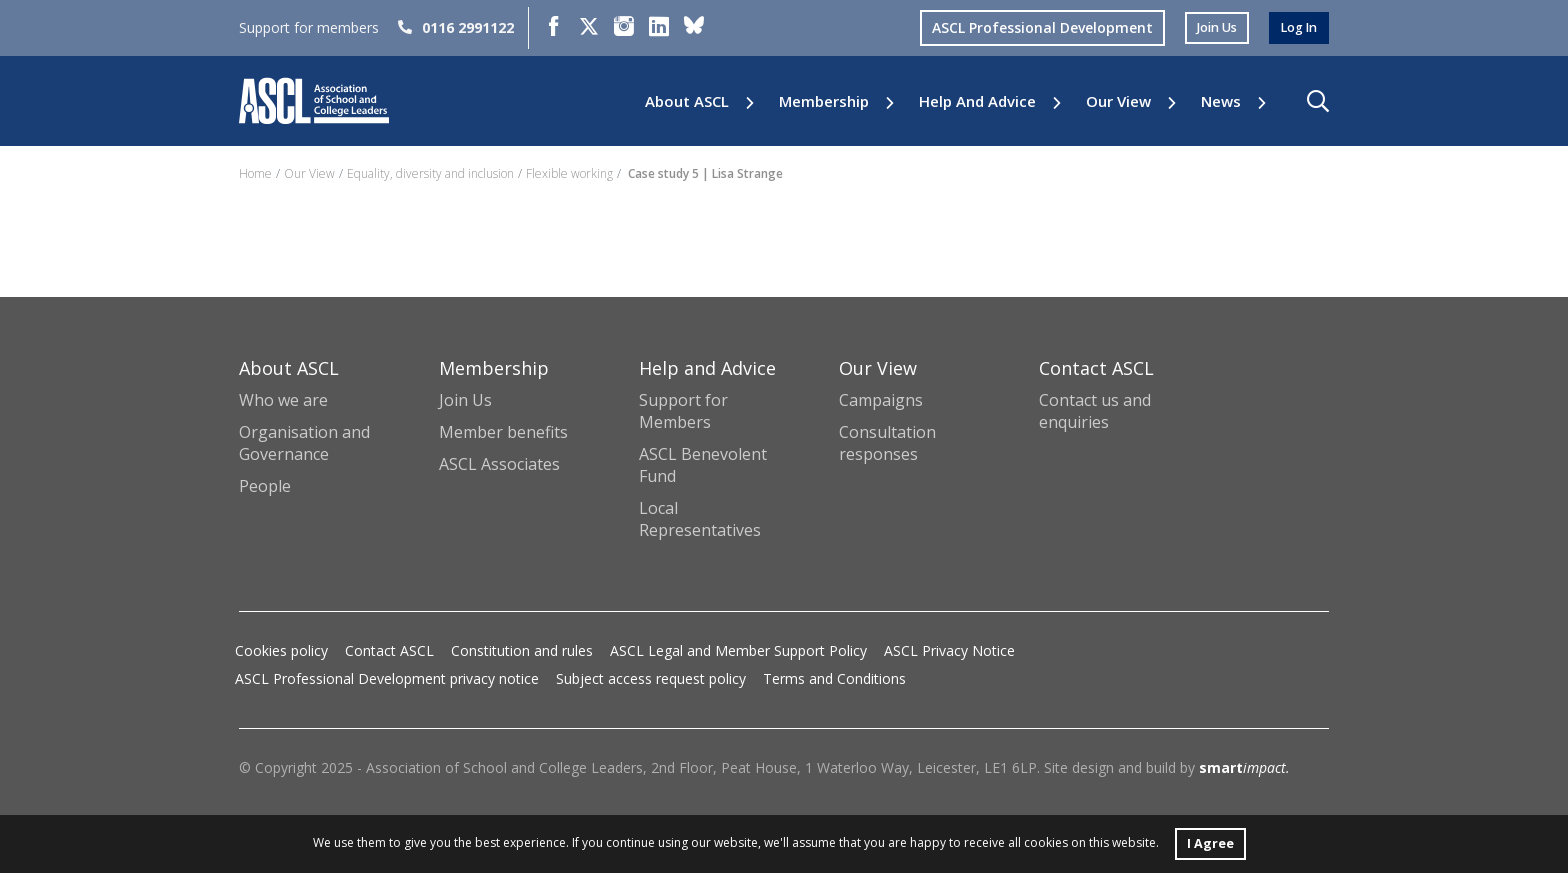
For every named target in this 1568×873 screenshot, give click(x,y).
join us (1207, 27)
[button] (1318, 101)
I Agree (1210, 841)
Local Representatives (700, 519)
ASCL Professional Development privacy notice (387, 678)
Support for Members (683, 411)
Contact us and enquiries (1095, 411)
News (1221, 101)
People (265, 486)
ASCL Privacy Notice (949, 650)
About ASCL (687, 101)
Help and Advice (977, 101)
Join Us (465, 400)
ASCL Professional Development (1028, 27)
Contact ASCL (389, 650)
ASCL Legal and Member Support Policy (738, 650)
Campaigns (881, 400)
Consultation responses (887, 443)
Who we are (283, 400)
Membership (824, 101)
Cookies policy (281, 650)
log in (1296, 27)
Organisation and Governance (304, 443)
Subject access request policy (651, 678)
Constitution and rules (522, 650)
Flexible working (569, 173)
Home (255, 173)
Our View (1118, 101)
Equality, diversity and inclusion (430, 173)
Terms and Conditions (834, 678)
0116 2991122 (456, 27)
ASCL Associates (499, 464)
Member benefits (503, 432)
